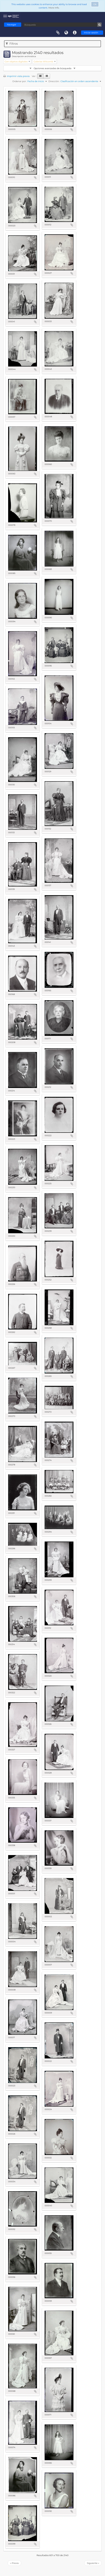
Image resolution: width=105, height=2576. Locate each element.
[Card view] (40, 76)
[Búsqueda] (62, 24)
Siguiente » (93, 2563)
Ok (95, 4)
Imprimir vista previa (16, 76)
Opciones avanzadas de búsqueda (52, 68)
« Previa (14, 2563)
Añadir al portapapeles (35, 129)
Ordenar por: (19, 81)
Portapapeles (58, 32)
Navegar (11, 24)
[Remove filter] (29, 61)
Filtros (12, 43)
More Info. (53, 7)
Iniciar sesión (91, 32)
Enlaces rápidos (75, 32)
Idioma (66, 32)
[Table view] (46, 76)
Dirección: (53, 81)
